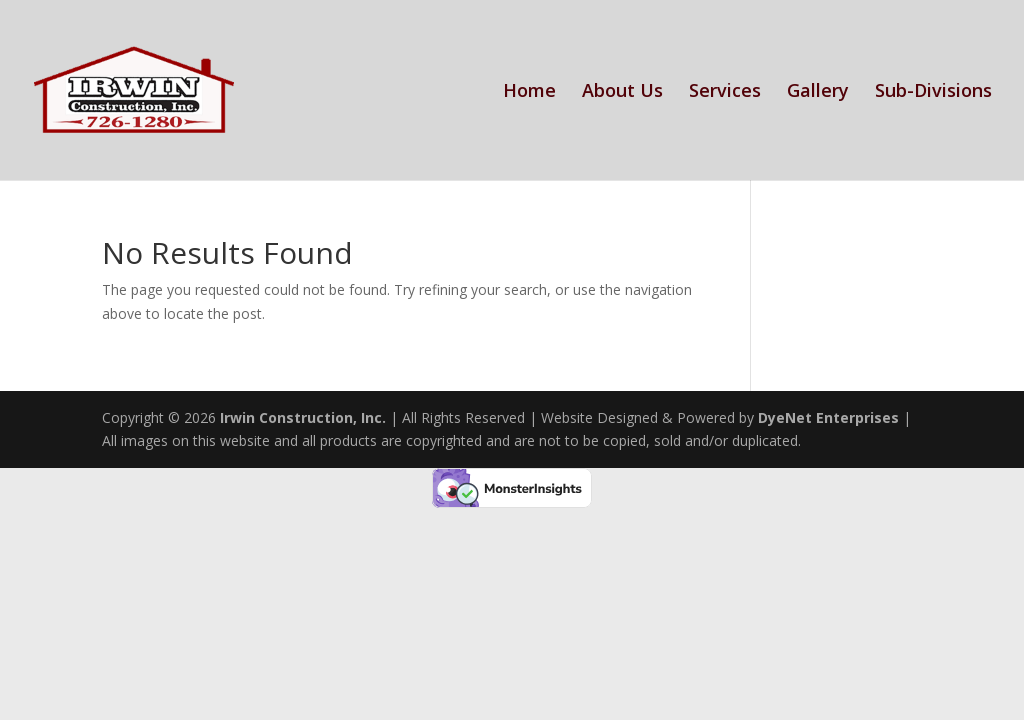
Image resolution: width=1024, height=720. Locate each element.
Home (529, 92)
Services (725, 92)
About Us (622, 92)
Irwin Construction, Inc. (303, 417)
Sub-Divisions (933, 92)
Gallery (818, 92)
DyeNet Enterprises (828, 417)
